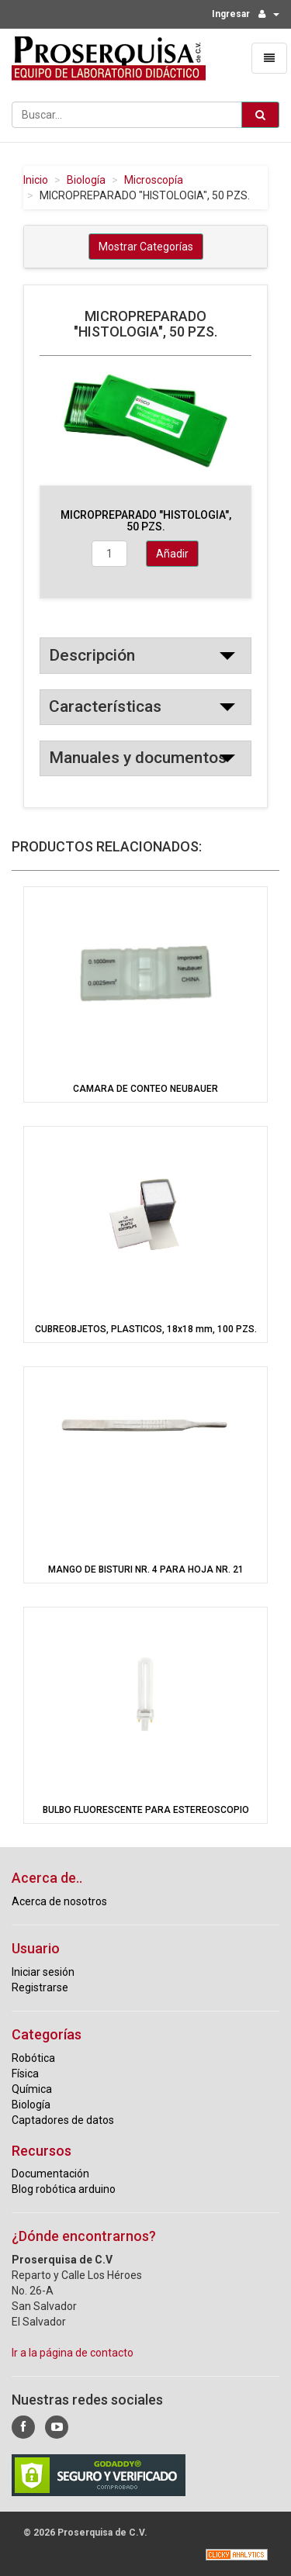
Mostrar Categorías (146, 246)
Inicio (35, 180)
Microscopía (153, 180)
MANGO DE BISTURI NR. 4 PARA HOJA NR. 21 (146, 1569)
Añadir (172, 553)
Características (105, 706)
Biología (86, 180)
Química (32, 2089)
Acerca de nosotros (59, 1901)
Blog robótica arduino (64, 2189)
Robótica (33, 2058)
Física (25, 2073)
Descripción (92, 655)
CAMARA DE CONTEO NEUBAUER (145, 1088)
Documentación (50, 2173)
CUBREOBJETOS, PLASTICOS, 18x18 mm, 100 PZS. (146, 1329)
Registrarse (40, 1987)
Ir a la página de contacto (72, 2352)
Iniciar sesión (43, 1972)
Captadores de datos (63, 2120)
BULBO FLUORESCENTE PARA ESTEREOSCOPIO (146, 1809)
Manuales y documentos (138, 757)
